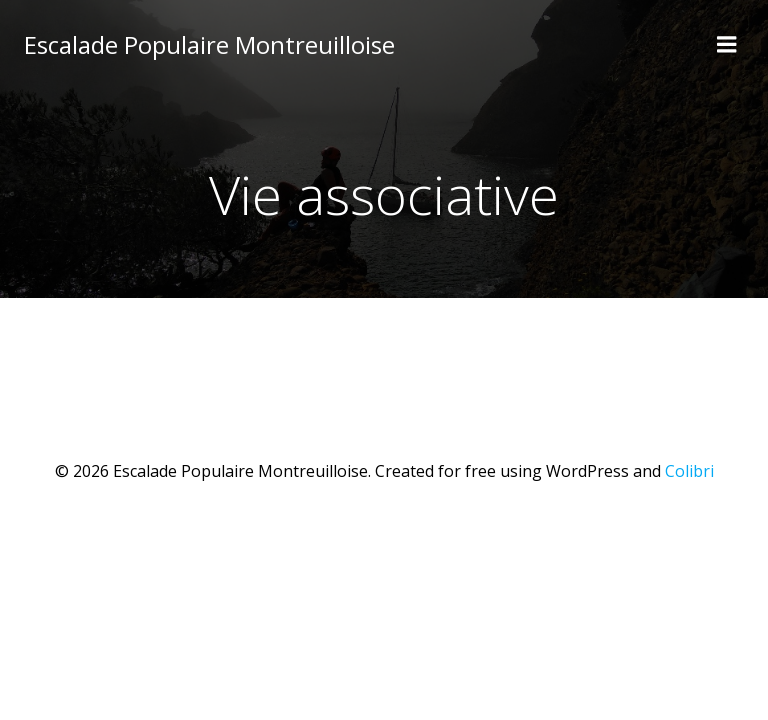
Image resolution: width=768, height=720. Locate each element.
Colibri (689, 471)
